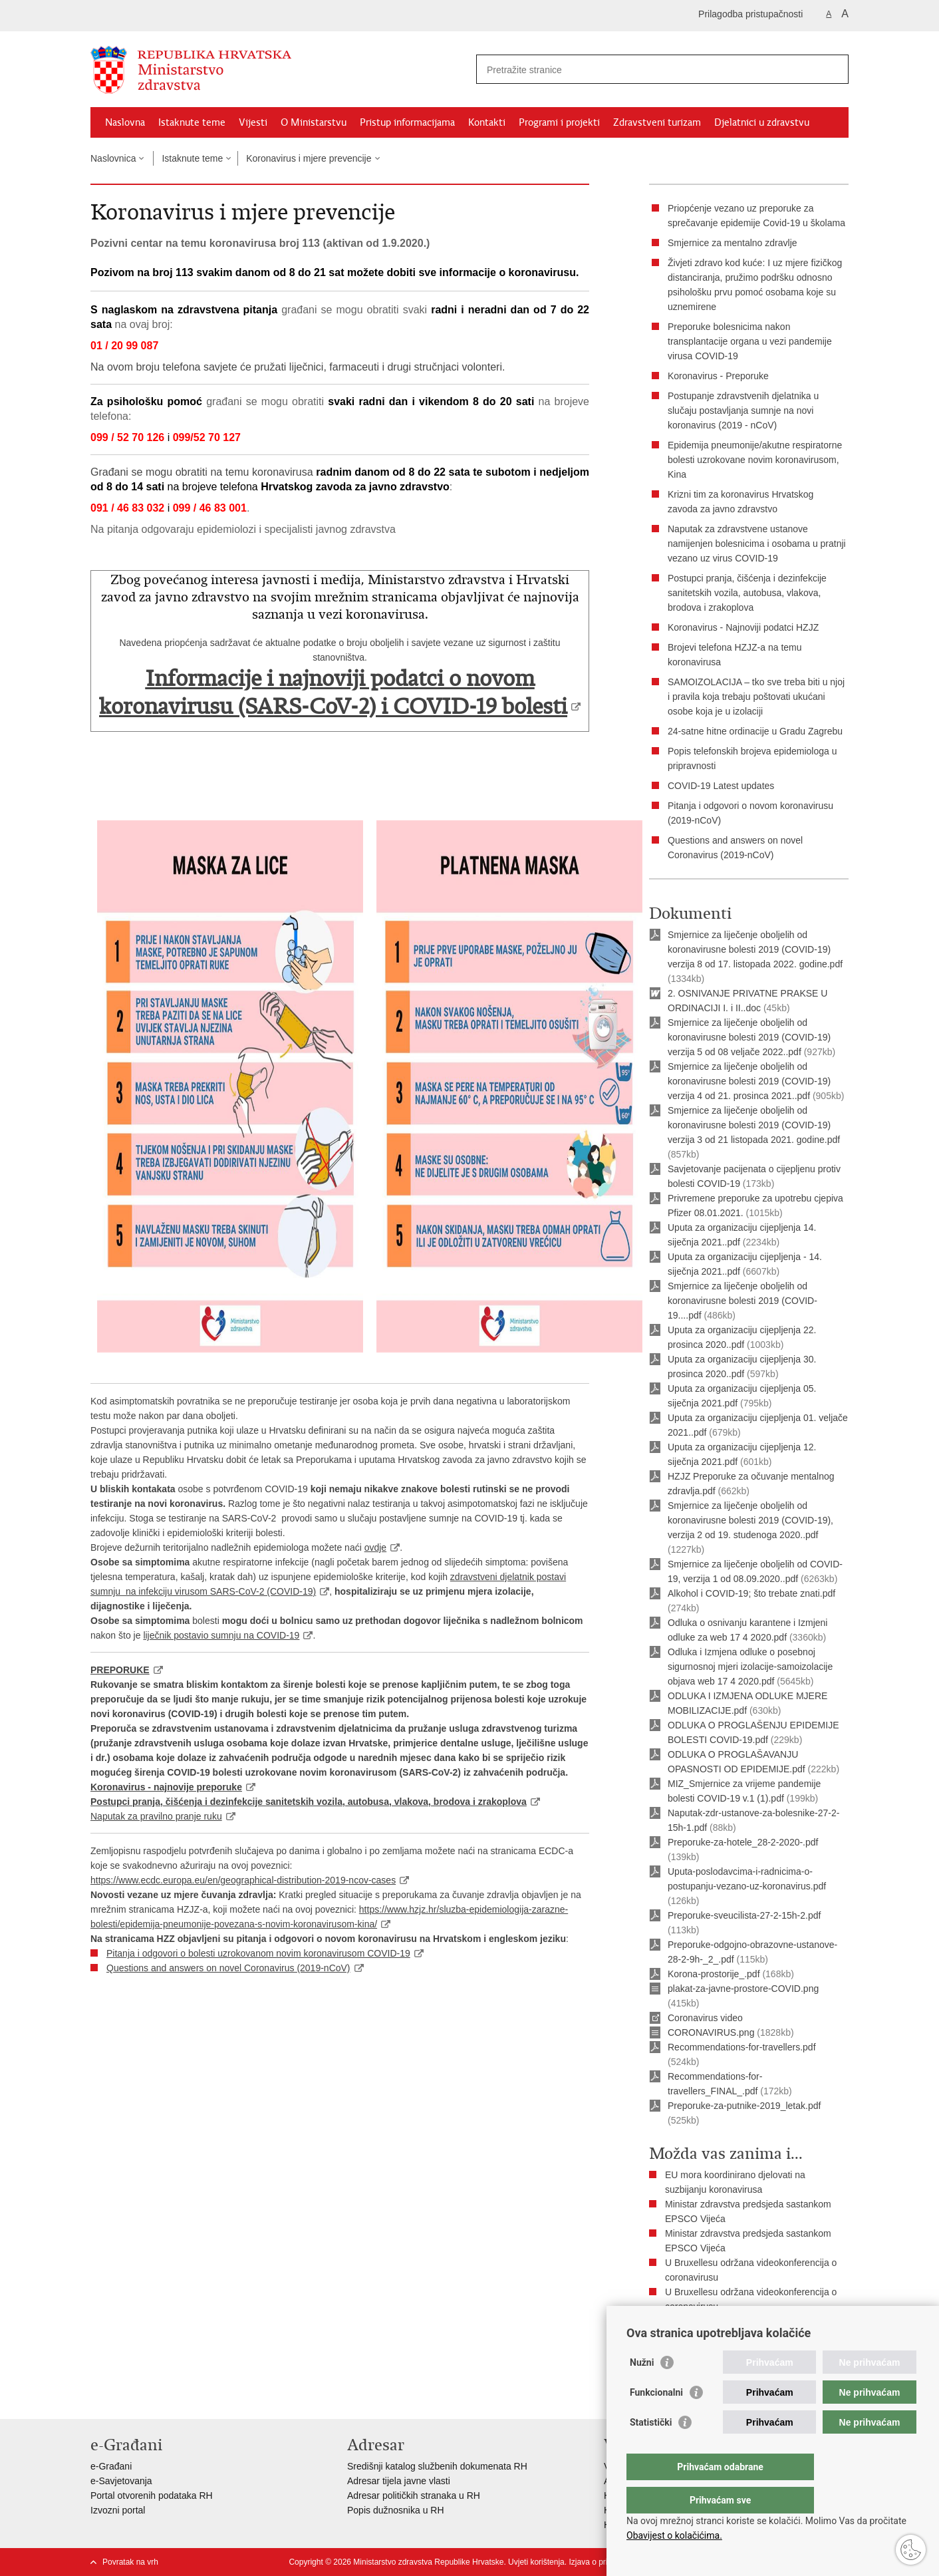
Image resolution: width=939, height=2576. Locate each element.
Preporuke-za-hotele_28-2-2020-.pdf (743, 1842)
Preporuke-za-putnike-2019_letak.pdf (744, 2105)
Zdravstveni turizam (657, 122)
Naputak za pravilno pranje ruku (156, 1816)
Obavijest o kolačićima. (674, 2535)
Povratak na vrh (130, 2562)
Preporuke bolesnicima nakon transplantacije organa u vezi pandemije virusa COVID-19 (750, 341)
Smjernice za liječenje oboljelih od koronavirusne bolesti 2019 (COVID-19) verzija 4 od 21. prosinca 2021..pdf (749, 1081)
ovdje (375, 1547)
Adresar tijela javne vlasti (398, 2481)
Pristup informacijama (407, 122)
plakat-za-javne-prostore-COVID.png (743, 1988)
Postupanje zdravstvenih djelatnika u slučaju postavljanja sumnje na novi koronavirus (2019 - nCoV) (743, 410)
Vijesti (253, 122)
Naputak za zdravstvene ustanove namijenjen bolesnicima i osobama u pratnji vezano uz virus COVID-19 (757, 544)
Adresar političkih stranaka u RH (413, 2495)
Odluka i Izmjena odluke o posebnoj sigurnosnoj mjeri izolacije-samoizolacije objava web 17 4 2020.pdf (750, 1667)
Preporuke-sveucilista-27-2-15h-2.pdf (744, 1915)
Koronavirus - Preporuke (718, 376)
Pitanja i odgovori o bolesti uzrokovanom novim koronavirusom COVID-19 (258, 1953)
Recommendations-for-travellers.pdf (742, 2047)
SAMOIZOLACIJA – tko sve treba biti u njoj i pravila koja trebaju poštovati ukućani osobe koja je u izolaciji (756, 697)
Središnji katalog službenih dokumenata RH (437, 2466)
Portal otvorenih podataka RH (151, 2495)
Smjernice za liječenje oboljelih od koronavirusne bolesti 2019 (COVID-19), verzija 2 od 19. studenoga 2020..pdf (750, 1520)
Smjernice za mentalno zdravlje (732, 243)
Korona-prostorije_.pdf (714, 1974)
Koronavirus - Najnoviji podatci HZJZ (743, 627)
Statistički (651, 2449)
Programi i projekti (559, 122)
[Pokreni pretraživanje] (833, 69)
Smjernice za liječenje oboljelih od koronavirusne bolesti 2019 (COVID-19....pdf (742, 1301)
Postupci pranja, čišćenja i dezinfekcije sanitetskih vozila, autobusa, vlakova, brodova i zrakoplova (747, 593)
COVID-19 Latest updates (721, 785)
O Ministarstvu (313, 122)
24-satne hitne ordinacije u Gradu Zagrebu (755, 731)
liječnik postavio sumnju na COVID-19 (221, 1635)
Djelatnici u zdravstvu (761, 122)
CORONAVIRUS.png (711, 2032)
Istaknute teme (191, 122)
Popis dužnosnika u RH (395, 2510)
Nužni (642, 2389)
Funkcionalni (656, 2419)
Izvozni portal (117, 2510)
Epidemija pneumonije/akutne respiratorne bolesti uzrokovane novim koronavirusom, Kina (755, 460)
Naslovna (125, 122)
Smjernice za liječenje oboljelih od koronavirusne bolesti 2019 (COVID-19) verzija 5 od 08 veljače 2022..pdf (749, 1037)
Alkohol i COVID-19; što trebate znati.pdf (751, 1593)
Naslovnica (113, 158)
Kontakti (486, 122)
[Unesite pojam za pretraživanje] (648, 69)
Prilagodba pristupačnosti (750, 14)
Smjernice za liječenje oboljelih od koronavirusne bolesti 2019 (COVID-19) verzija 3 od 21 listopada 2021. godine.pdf (754, 1125)
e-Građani (111, 2466)
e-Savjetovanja (121, 2481)
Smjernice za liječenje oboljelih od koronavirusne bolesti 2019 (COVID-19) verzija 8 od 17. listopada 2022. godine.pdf (755, 949)
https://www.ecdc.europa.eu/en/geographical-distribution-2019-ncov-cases (243, 1880)
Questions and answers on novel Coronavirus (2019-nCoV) (228, 1968)
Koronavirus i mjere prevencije (308, 158)
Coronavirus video (705, 2017)
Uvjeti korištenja (536, 2562)
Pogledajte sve (695, 2321)
